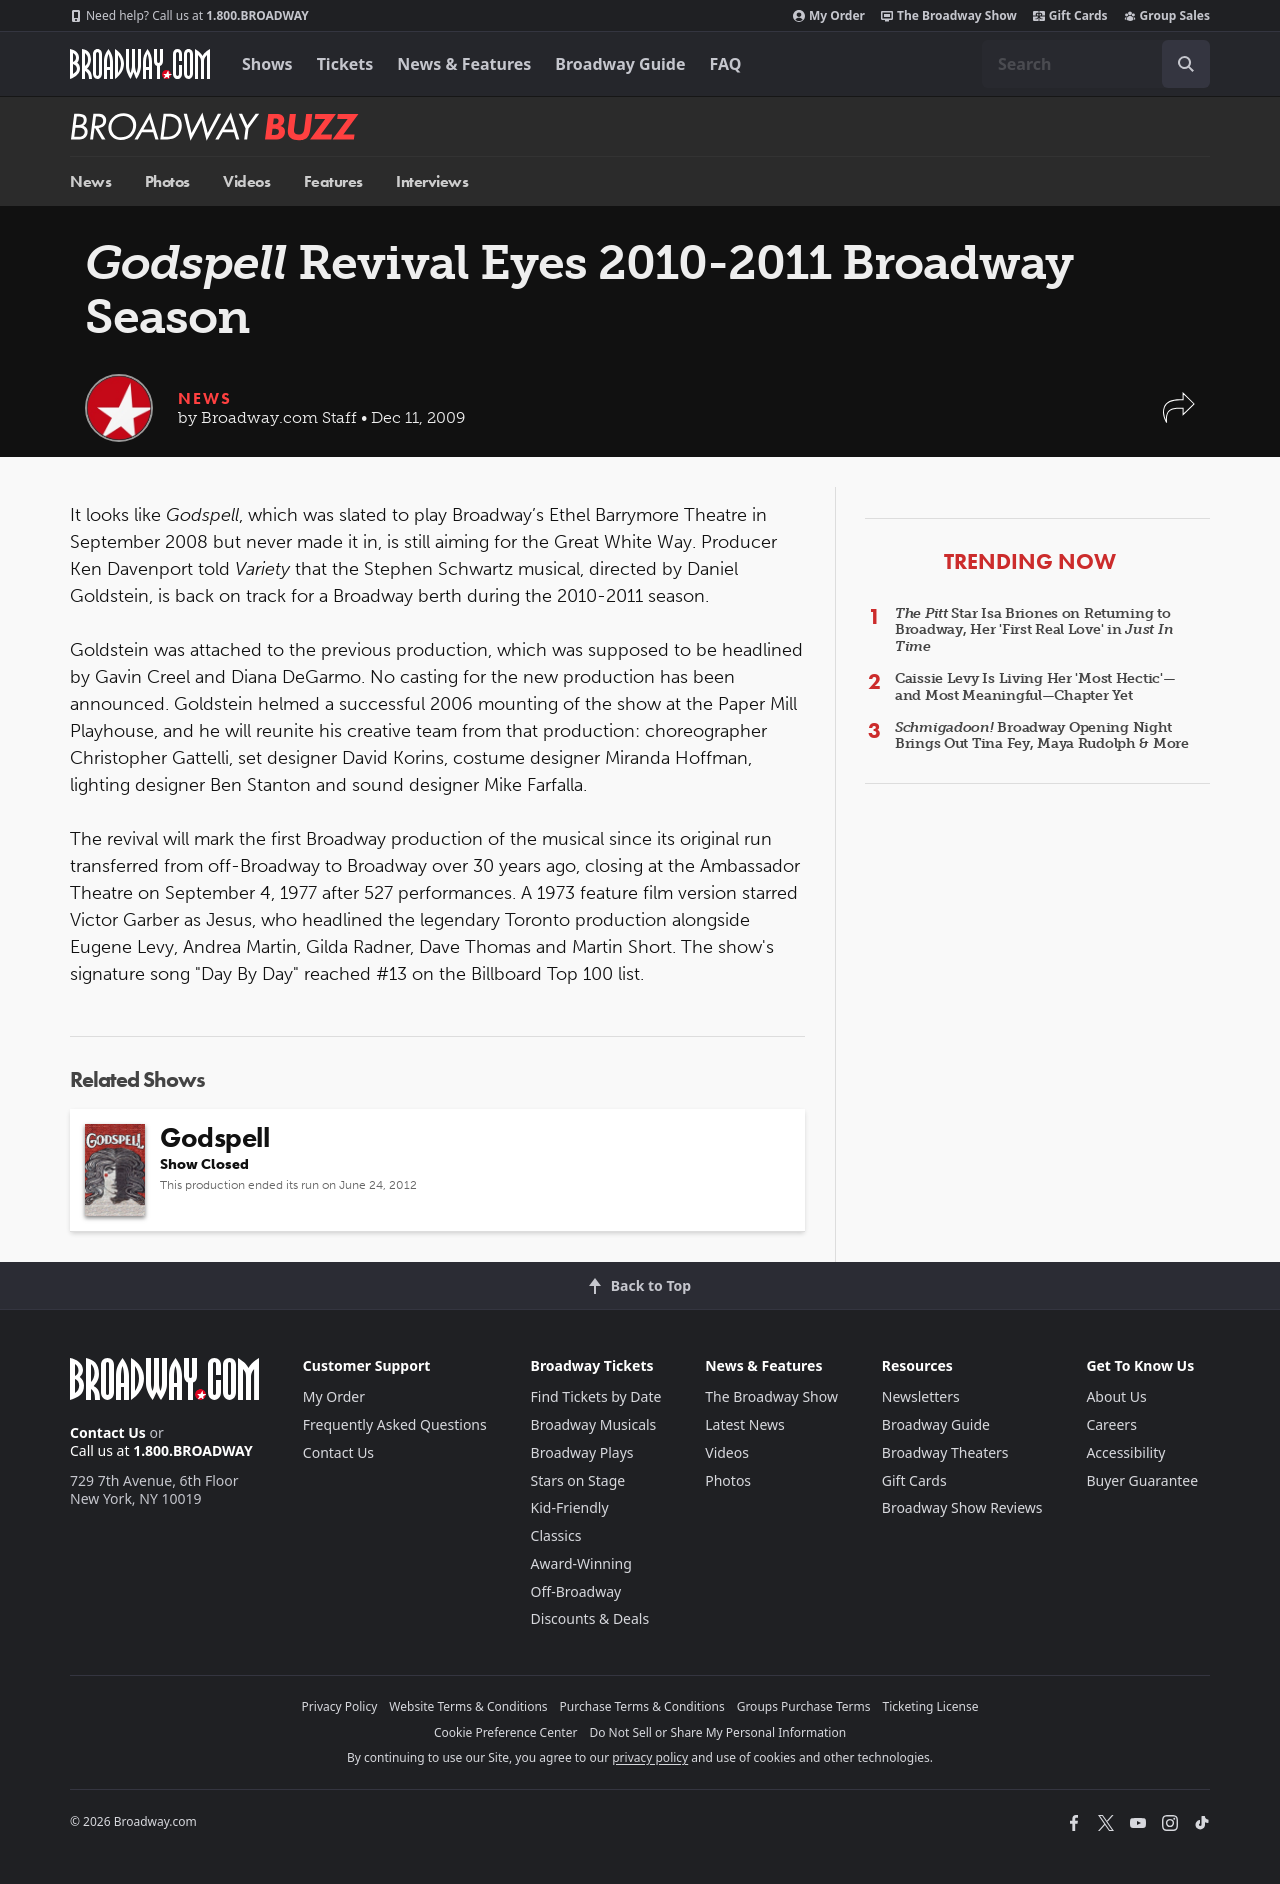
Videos (246, 181)
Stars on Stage (578, 1480)
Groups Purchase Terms (804, 1706)
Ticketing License (931, 1706)
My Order (829, 16)
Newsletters (921, 1396)
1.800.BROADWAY (189, 16)
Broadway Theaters (945, 1452)
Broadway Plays (582, 1452)
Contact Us (108, 1432)
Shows (267, 64)
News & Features (464, 64)
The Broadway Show (949, 16)
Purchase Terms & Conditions (642, 1706)
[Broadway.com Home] (140, 64)
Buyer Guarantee (1142, 1480)
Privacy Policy (340, 1706)
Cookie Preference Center (506, 1732)
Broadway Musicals (594, 1424)
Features (333, 181)
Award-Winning (581, 1563)
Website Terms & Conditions (468, 1706)
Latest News (745, 1424)
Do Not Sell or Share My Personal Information (717, 1732)
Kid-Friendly (570, 1507)
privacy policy (650, 1757)
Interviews (432, 181)
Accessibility (1125, 1452)
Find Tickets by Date (596, 1396)
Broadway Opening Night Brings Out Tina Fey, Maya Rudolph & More (1042, 736)
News (90, 181)
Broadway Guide (620, 64)
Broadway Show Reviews (962, 1507)
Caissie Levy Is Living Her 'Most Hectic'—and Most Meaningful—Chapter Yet (1035, 687)
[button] (1179, 417)
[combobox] (1096, 64)
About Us (1116, 1396)
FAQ (726, 64)
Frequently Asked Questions (395, 1424)
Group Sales (1167, 16)
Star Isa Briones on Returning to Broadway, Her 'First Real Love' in (1034, 630)
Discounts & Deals (590, 1618)
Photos (167, 181)
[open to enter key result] (1186, 64)
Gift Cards (1070, 16)
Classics (556, 1535)
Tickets (345, 64)
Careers (1111, 1424)
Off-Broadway (576, 1591)
